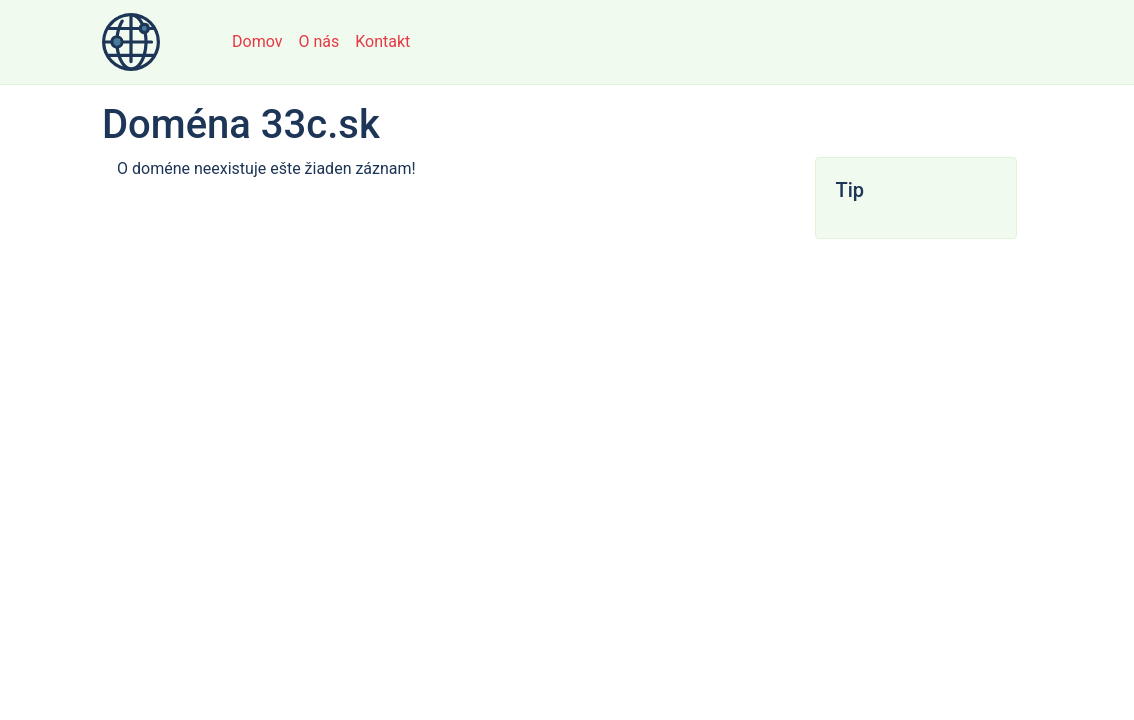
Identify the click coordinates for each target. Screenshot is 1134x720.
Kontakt (382, 41)
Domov (257, 41)
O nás (318, 41)
